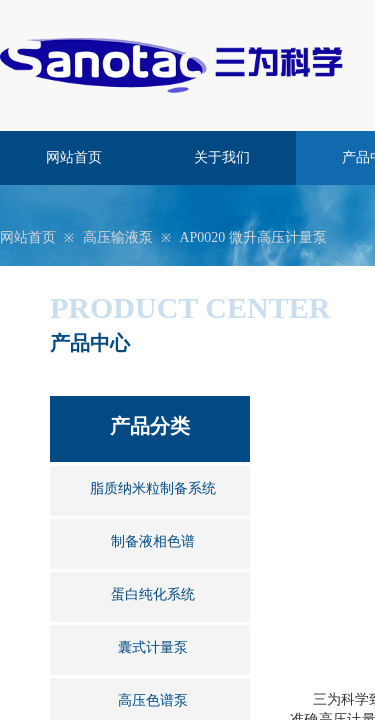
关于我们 (222, 157)
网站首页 (74, 157)
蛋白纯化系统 (153, 594)
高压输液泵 (118, 237)
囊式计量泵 (153, 647)
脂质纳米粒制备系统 (153, 488)
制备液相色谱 (153, 541)
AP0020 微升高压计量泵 (252, 237)
